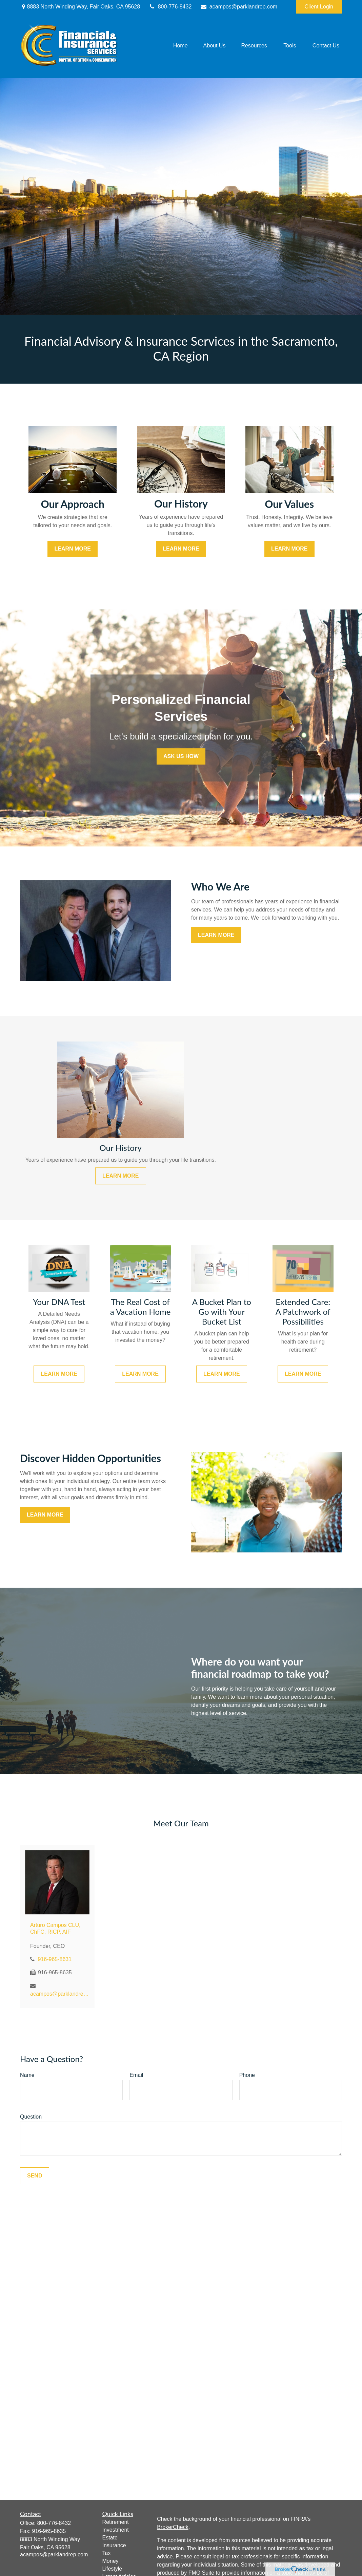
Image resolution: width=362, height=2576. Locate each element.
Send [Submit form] (34, 2175)
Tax (106, 2553)
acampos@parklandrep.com (238, 6)
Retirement (115, 2522)
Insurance (114, 2545)
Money (110, 2561)
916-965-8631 (55, 1959)
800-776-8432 (170, 6)
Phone (247, 2075)
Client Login (319, 6)
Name (27, 2075)
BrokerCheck (172, 2527)
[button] (180, 46)
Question (31, 2117)
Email (136, 2075)
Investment (115, 2530)
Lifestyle (112, 2569)
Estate (110, 2537)
